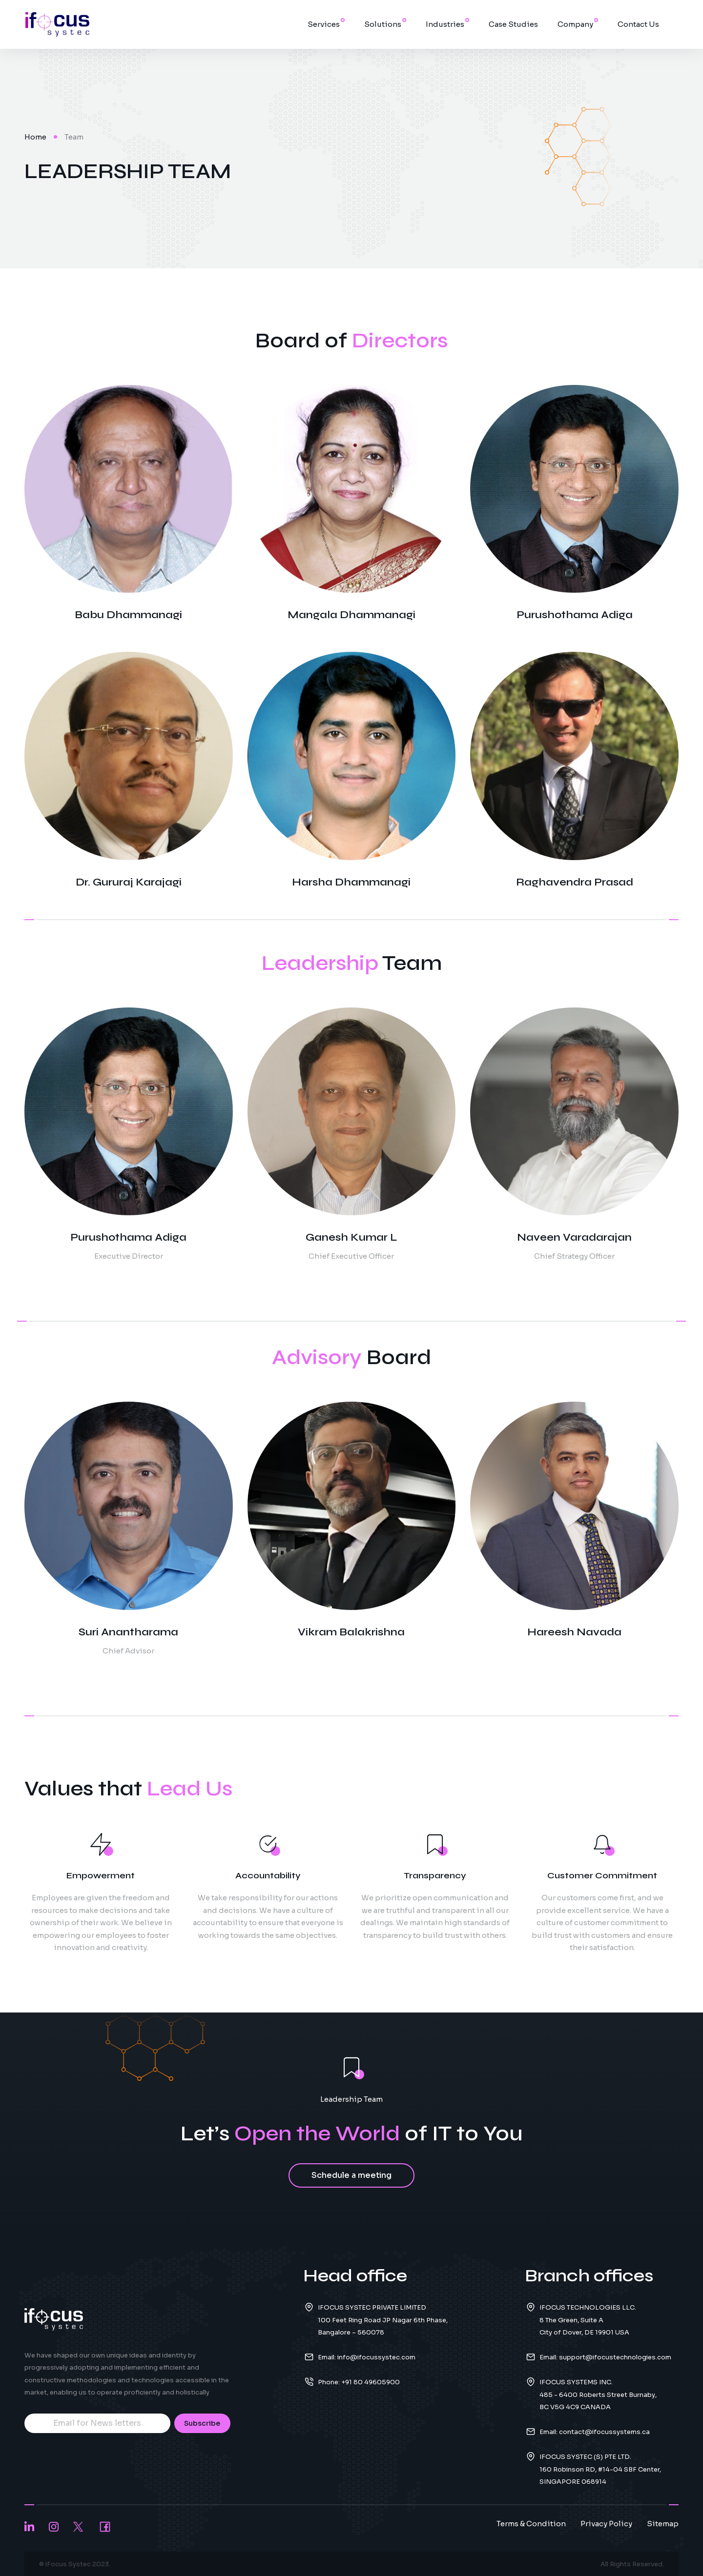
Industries (445, 24)
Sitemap (663, 2523)
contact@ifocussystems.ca (604, 2432)
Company (575, 24)
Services (324, 24)
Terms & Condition (531, 2523)
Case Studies (513, 24)
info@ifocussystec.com (376, 2357)
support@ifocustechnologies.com (615, 2357)
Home (35, 136)
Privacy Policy (606, 2523)
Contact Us (638, 24)
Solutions (382, 24)
